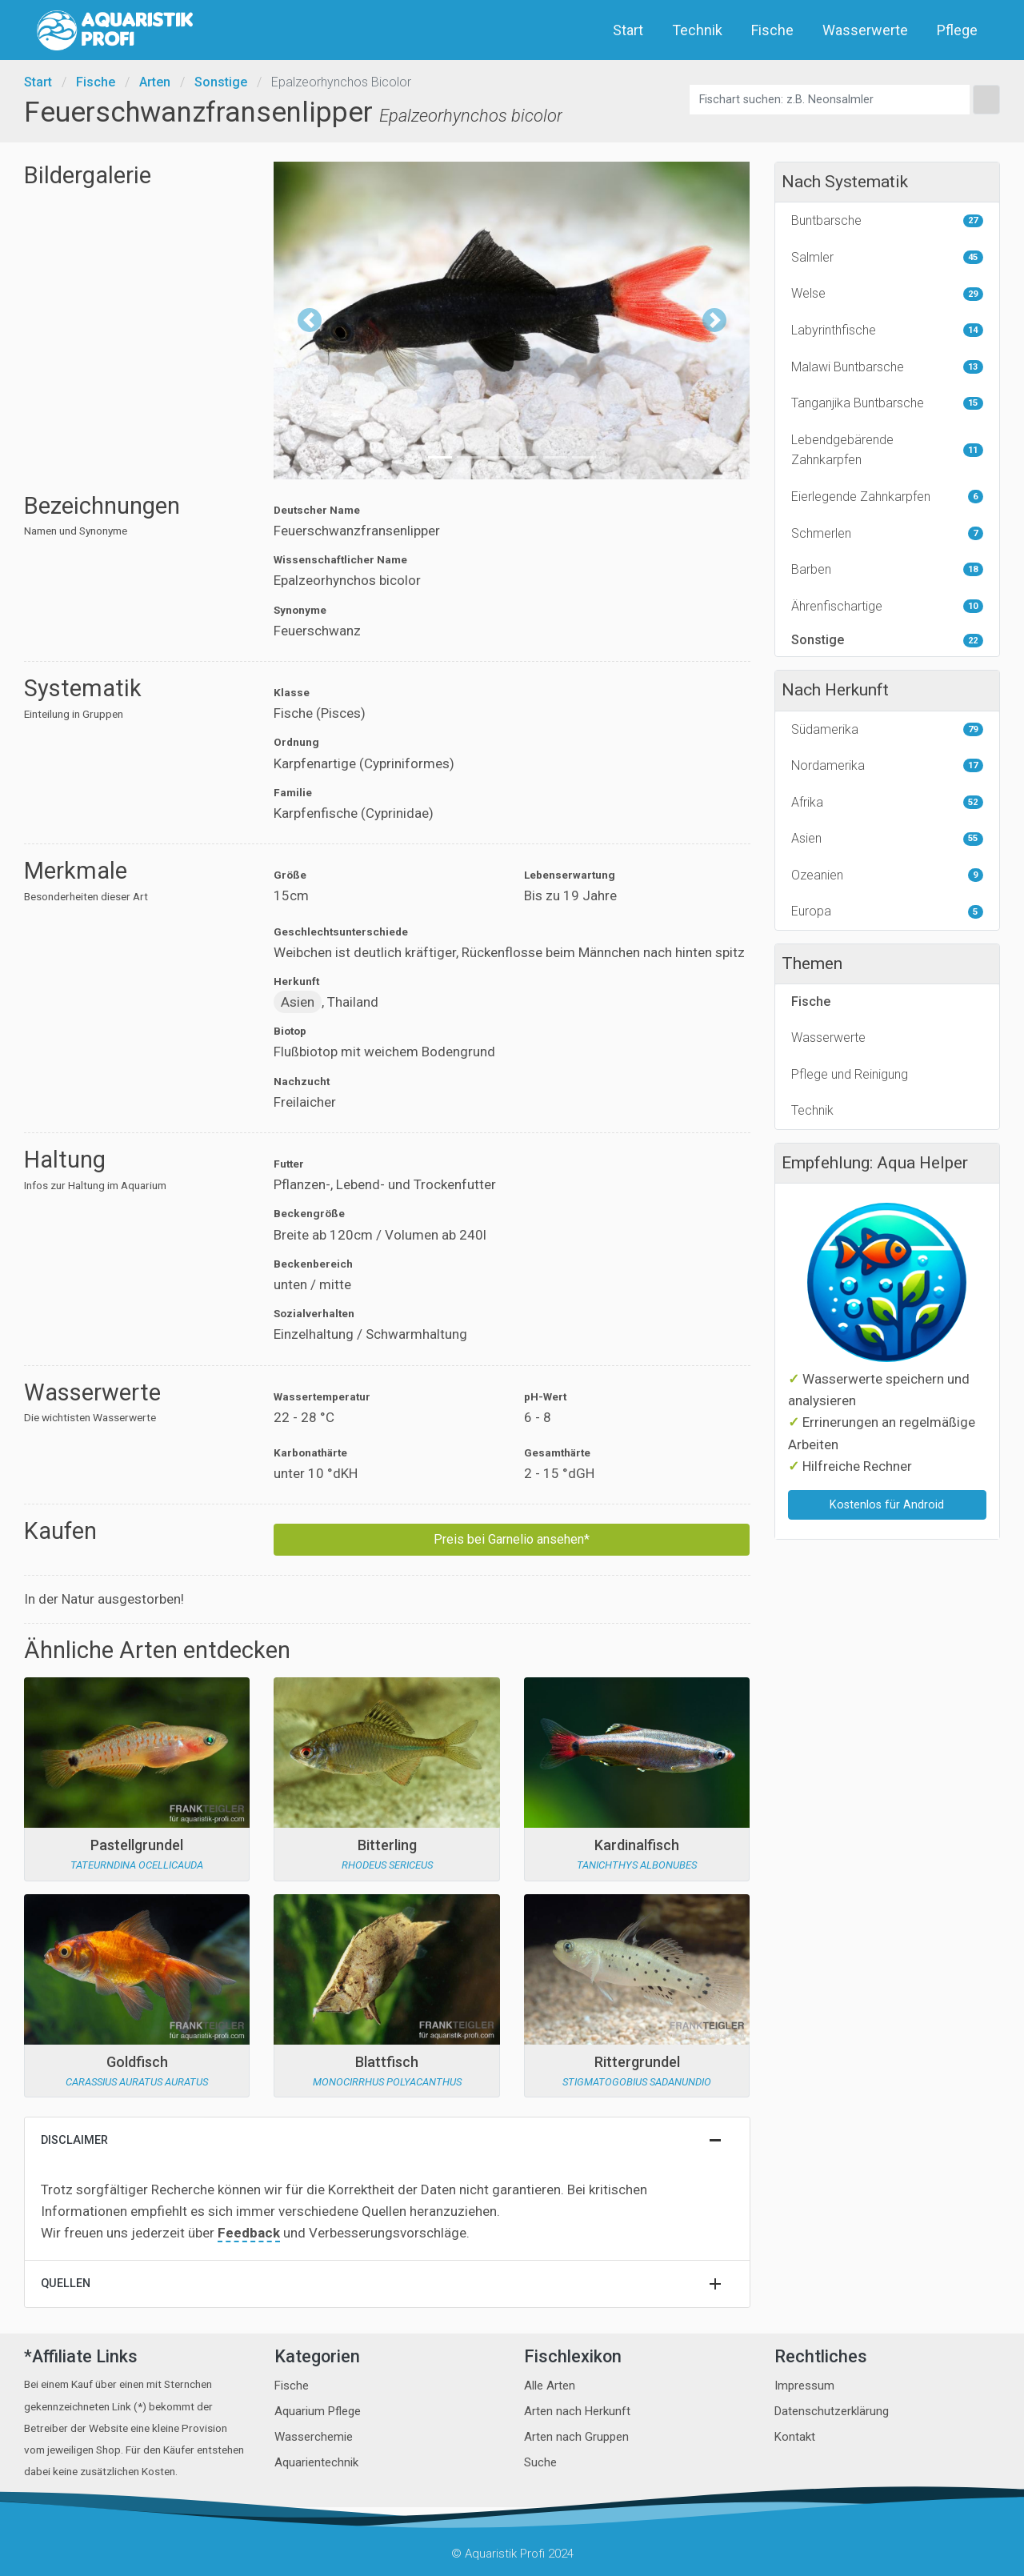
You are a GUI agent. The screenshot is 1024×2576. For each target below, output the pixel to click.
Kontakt (794, 2437)
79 (973, 729)
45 (973, 257)
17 (973, 765)
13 (973, 367)
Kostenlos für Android (887, 1505)
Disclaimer (74, 2140)
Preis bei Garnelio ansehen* (512, 1539)
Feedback (249, 2233)
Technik (699, 30)
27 (973, 220)
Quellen (65, 2283)
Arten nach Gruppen (576, 2437)
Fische (774, 30)
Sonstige (220, 82)
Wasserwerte (866, 30)
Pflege (959, 30)
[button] (309, 320)
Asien (297, 1002)
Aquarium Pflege (317, 2411)
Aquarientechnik (316, 2462)
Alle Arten (549, 2385)
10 (973, 606)
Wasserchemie (313, 2437)
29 (973, 294)
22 (973, 640)
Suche (540, 2462)
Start (629, 30)
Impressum (804, 2385)
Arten (154, 82)
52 (973, 802)
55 (973, 838)
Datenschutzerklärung (831, 2411)
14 (973, 330)
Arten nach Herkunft (577, 2411)
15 (973, 403)
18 (973, 569)
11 (973, 450)
